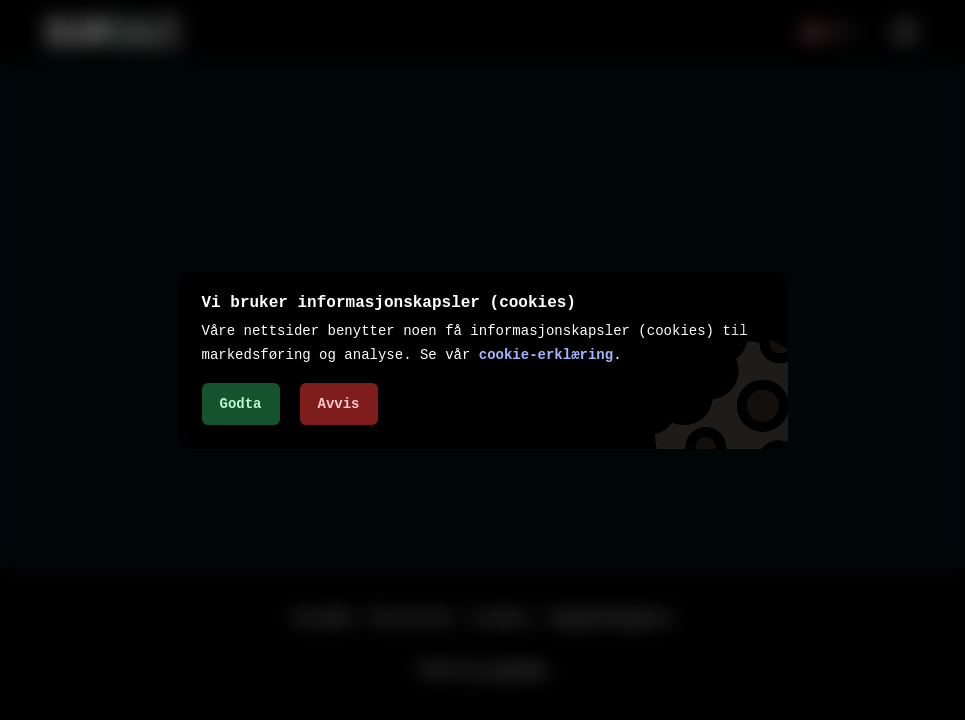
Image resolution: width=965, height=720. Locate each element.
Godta (241, 403)
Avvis (339, 403)
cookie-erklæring (546, 354)
